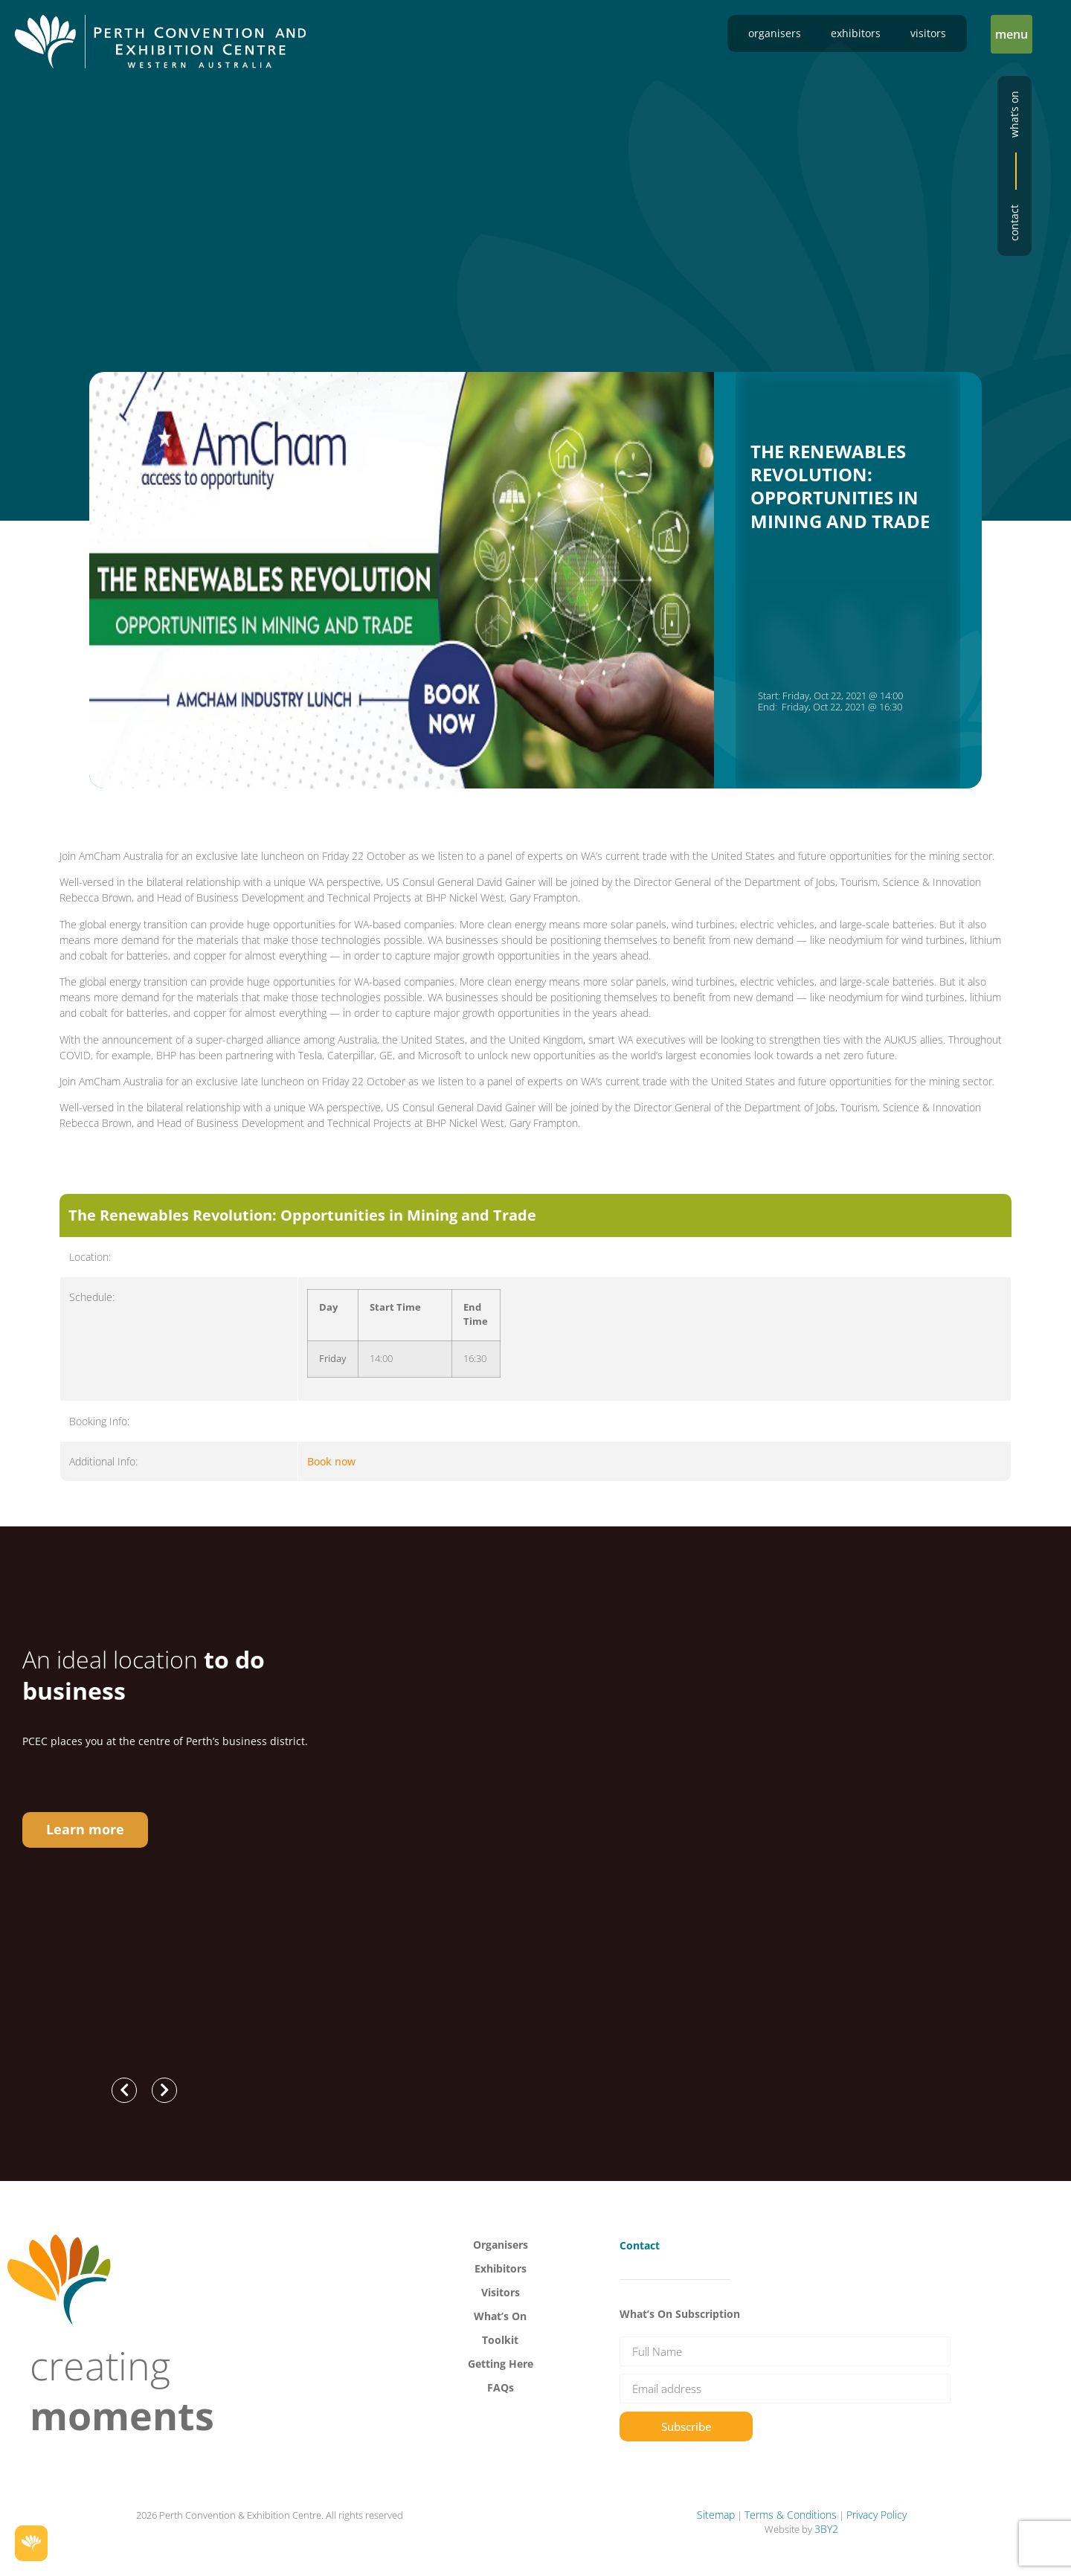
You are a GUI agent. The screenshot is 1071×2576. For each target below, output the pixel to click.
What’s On (500, 2316)
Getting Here (500, 2364)
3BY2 (826, 2529)
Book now (331, 1461)
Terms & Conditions (790, 2515)
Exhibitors (856, 33)
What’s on (1014, 114)
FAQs (500, 2387)
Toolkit (500, 2340)
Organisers (774, 33)
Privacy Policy (876, 2515)
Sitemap (716, 2515)
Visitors (928, 33)
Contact (1014, 223)
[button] (1011, 34)
